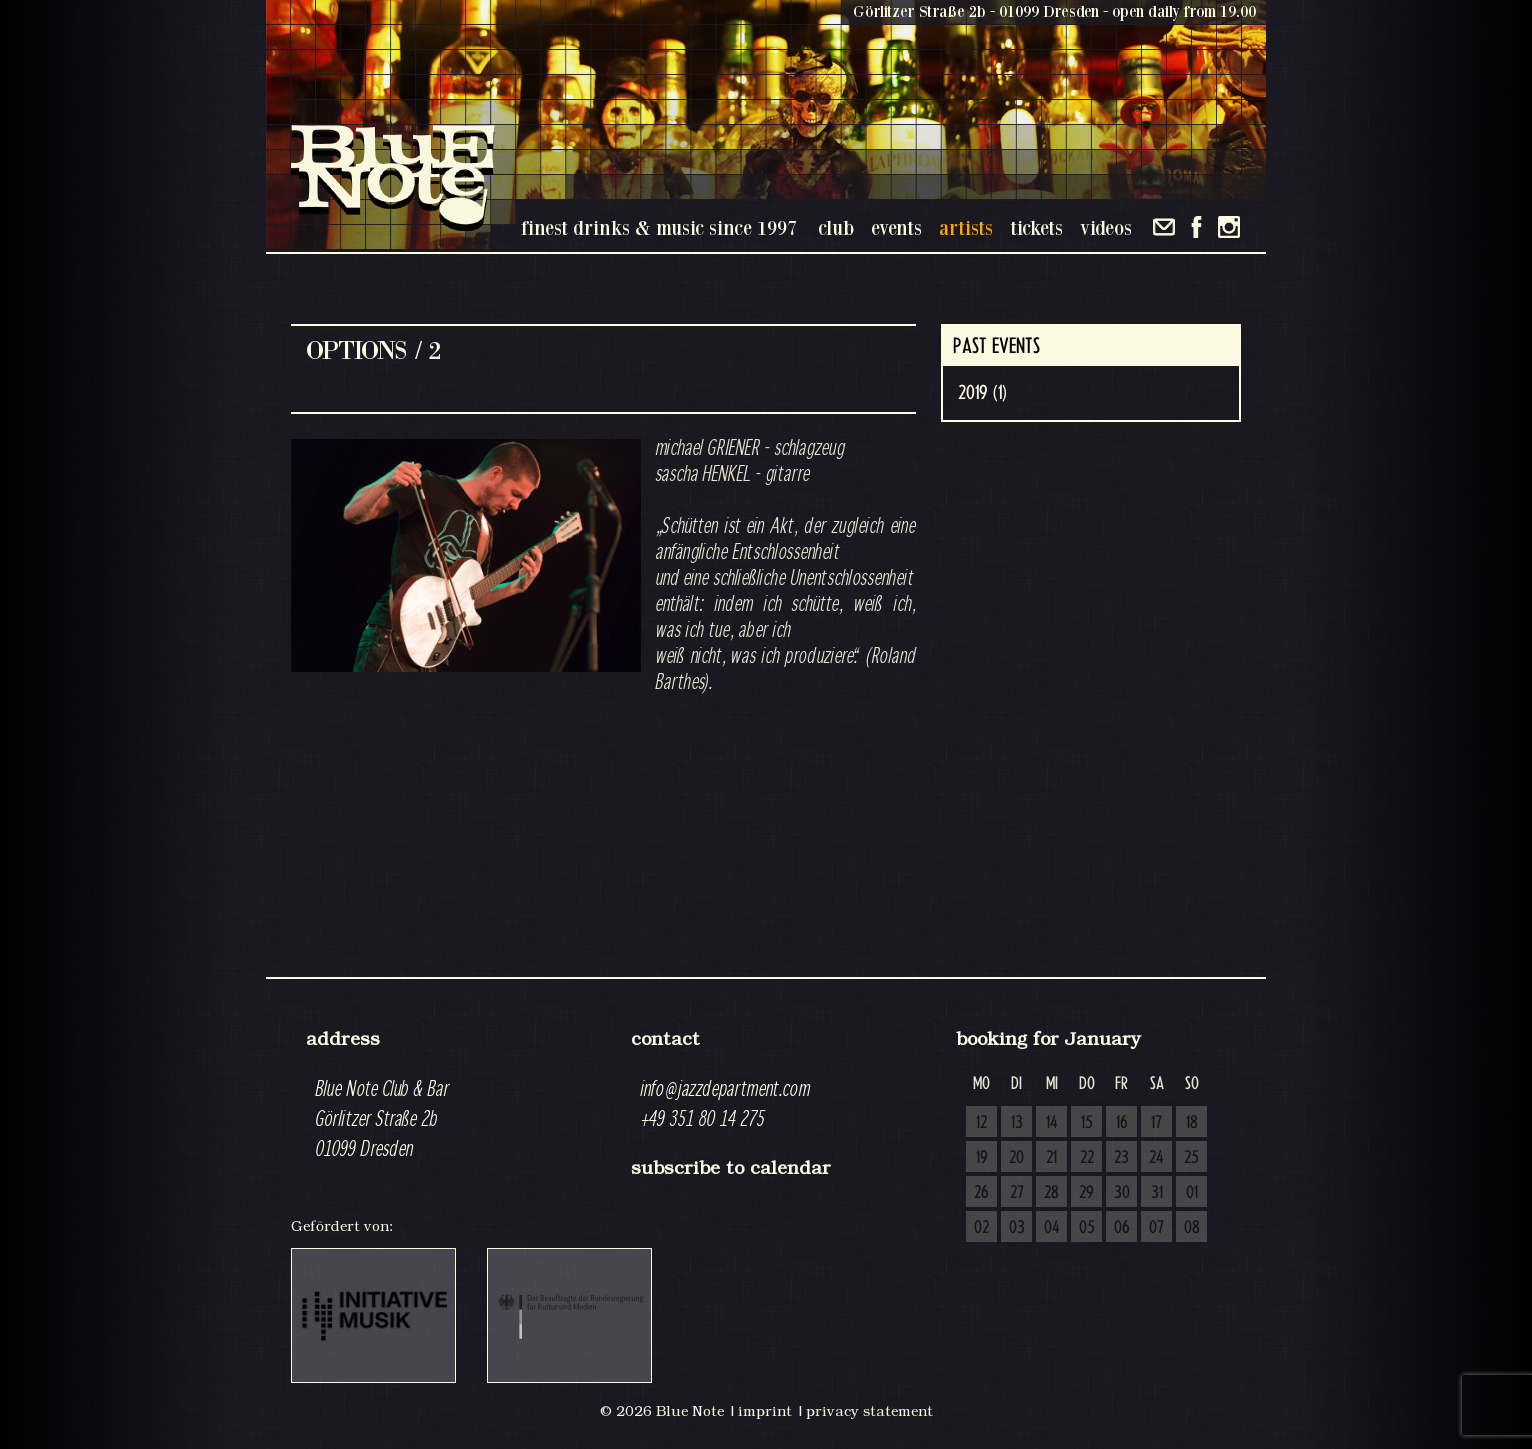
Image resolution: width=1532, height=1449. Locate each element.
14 (1052, 1123)
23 (1121, 1158)
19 (982, 1158)
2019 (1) (982, 393)
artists (966, 227)
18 (1192, 1123)
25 (1191, 1158)
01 (1192, 1193)
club (836, 227)
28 (1051, 1193)
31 (1157, 1193)
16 (1122, 1123)
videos (1106, 227)
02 (981, 1228)
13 (1017, 1123)
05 (1087, 1228)
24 (1156, 1158)
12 (981, 1123)
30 (1122, 1193)
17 (1156, 1123)
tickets (1036, 227)
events (896, 227)
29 (1086, 1193)
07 (1156, 1228)
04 (1052, 1228)
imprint (765, 1411)
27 (1017, 1193)
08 (1192, 1228)
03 (1017, 1228)
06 (1122, 1228)
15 (1087, 1123)
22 (1087, 1158)
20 (1016, 1158)
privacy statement (869, 1411)
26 (981, 1193)
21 (1051, 1158)
